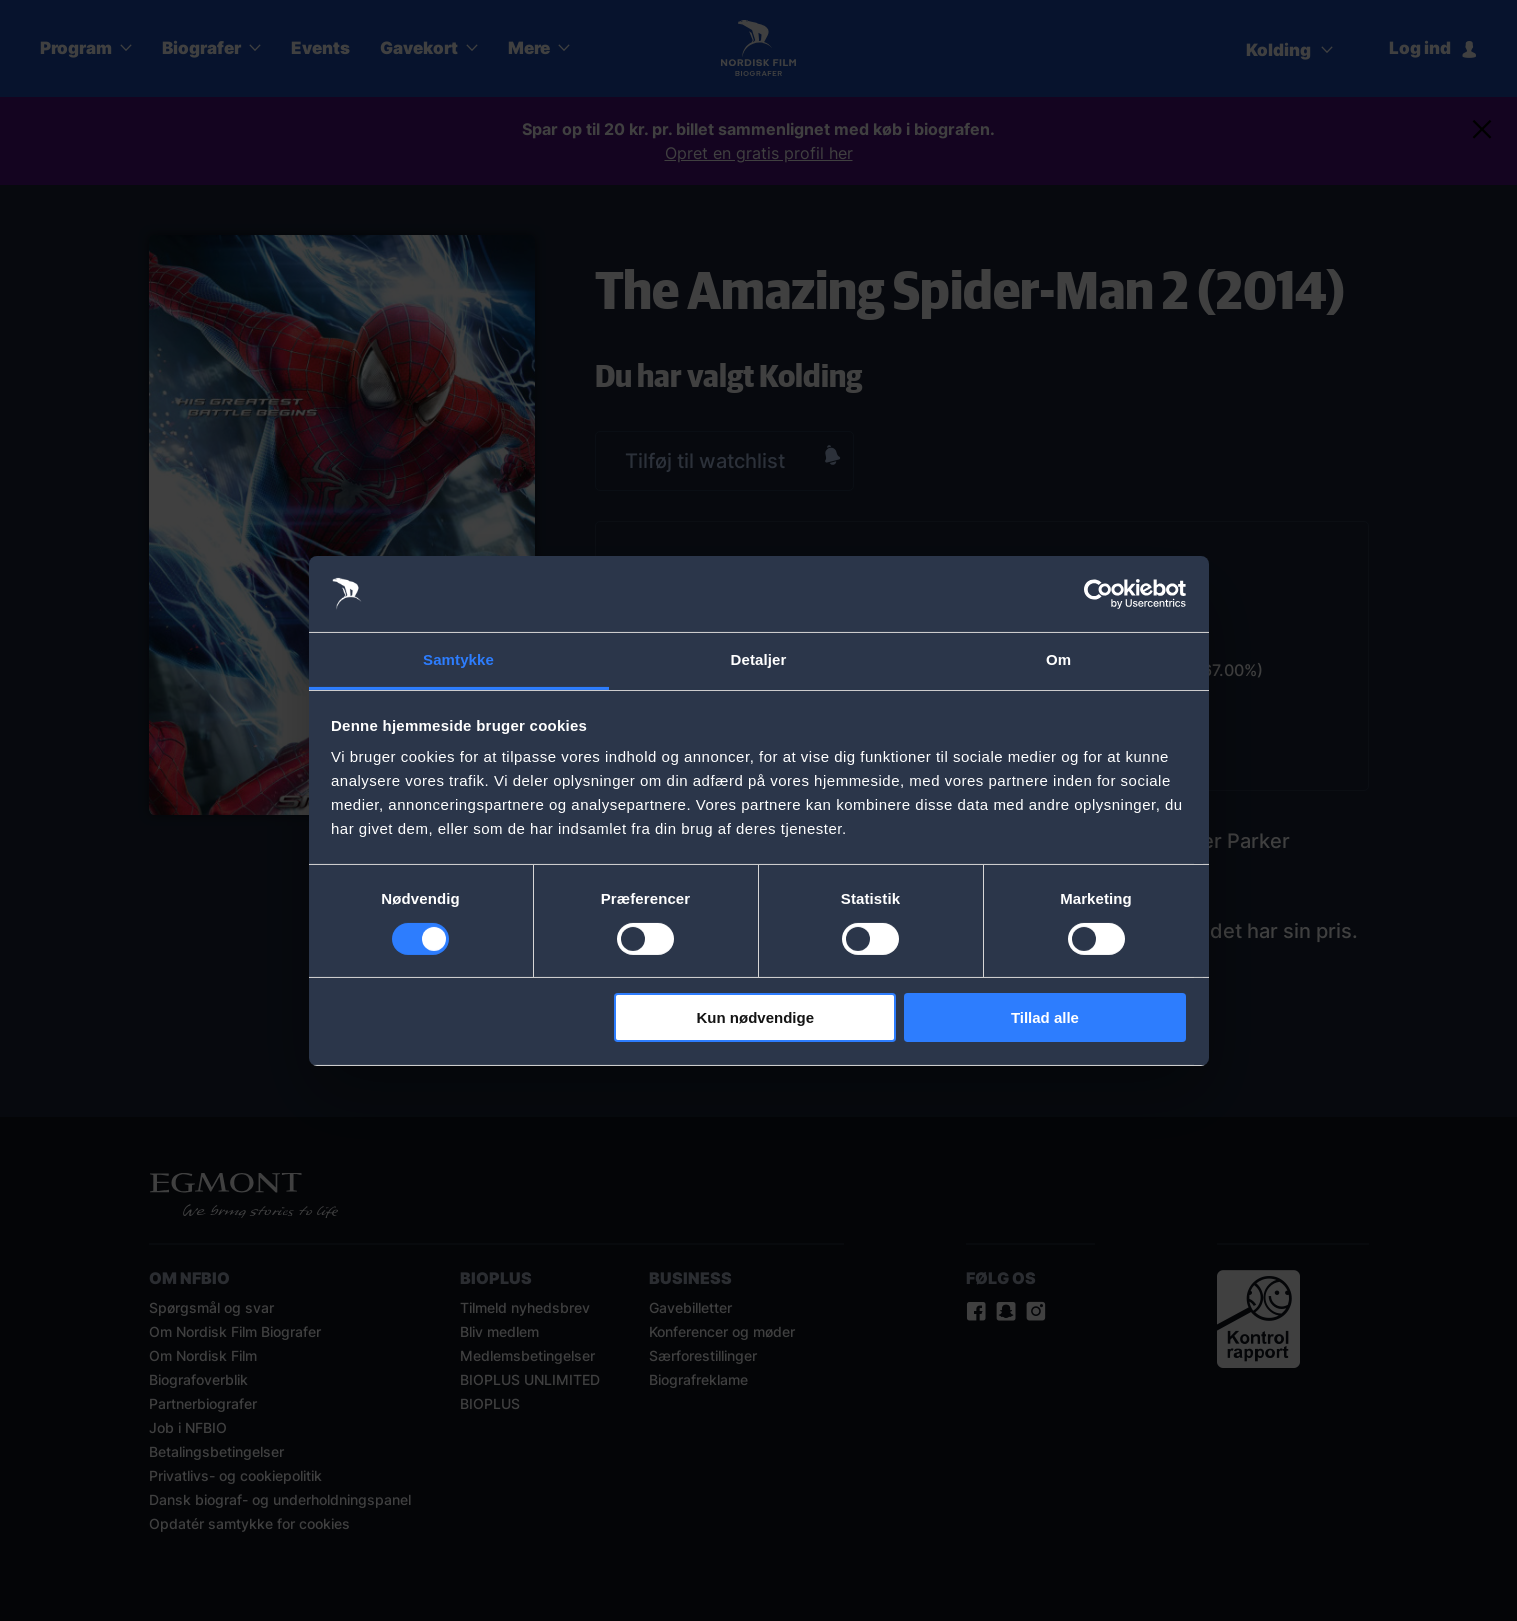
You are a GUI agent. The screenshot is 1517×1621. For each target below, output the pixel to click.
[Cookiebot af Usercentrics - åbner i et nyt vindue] (1098, 594)
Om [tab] (1058, 659)
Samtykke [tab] (458, 659)
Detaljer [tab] (759, 659)
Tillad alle (1045, 1017)
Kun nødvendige (756, 1017)
